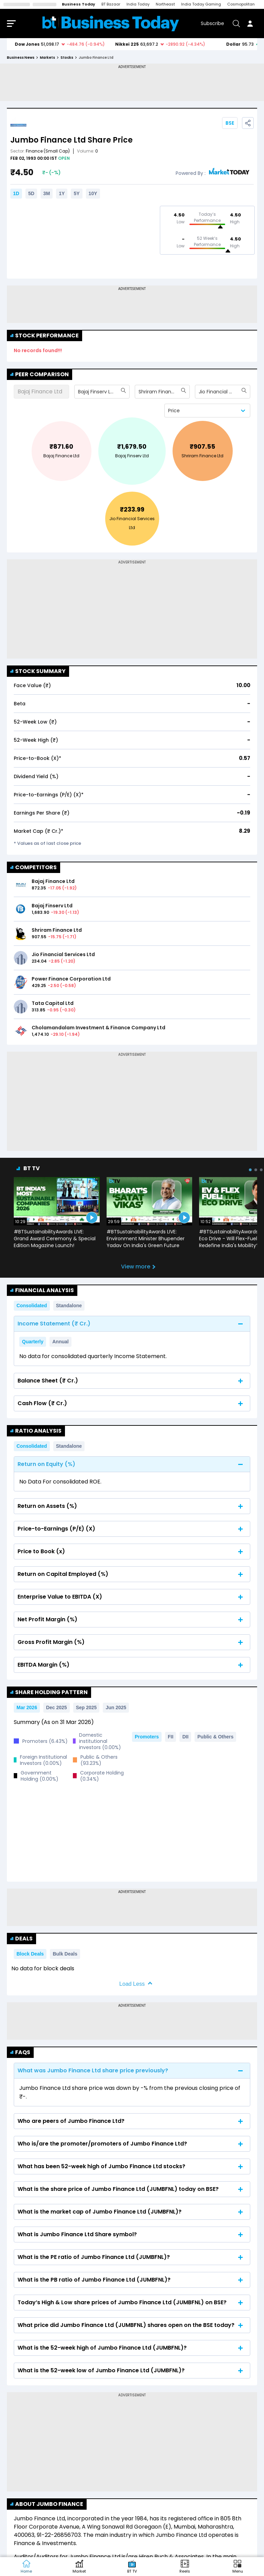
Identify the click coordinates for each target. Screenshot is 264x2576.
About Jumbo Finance (46, 2439)
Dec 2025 (56, 1707)
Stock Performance (44, 335)
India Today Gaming (201, 4)
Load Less (132, 1919)
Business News (20, 57)
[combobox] (78, 391)
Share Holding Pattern (49, 1692)
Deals (21, 1873)
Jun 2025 (116, 1707)
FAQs (20, 1987)
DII (185, 1736)
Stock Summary (38, 671)
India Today (138, 4)
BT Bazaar (110, 4)
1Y (62, 193)
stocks (66, 57)
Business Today (78, 4)
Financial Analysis (42, 1290)
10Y (93, 193)
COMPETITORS (33, 867)
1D (16, 193)
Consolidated (31, 1305)
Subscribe (212, 23)
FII (170, 1736)
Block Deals (30, 1888)
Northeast (165, 4)
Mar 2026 (26, 1707)
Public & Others (215, 1736)
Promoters (147, 1736)
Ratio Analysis (36, 1431)
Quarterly (32, 1341)
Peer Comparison (39, 374)
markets (47, 57)
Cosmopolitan (241, 4)
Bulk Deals (65, 1888)
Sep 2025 (86, 1707)
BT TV (31, 1168)
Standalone (69, 1305)
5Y (76, 193)
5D (31, 193)
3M (46, 193)
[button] (237, 2567)
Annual (60, 1341)
